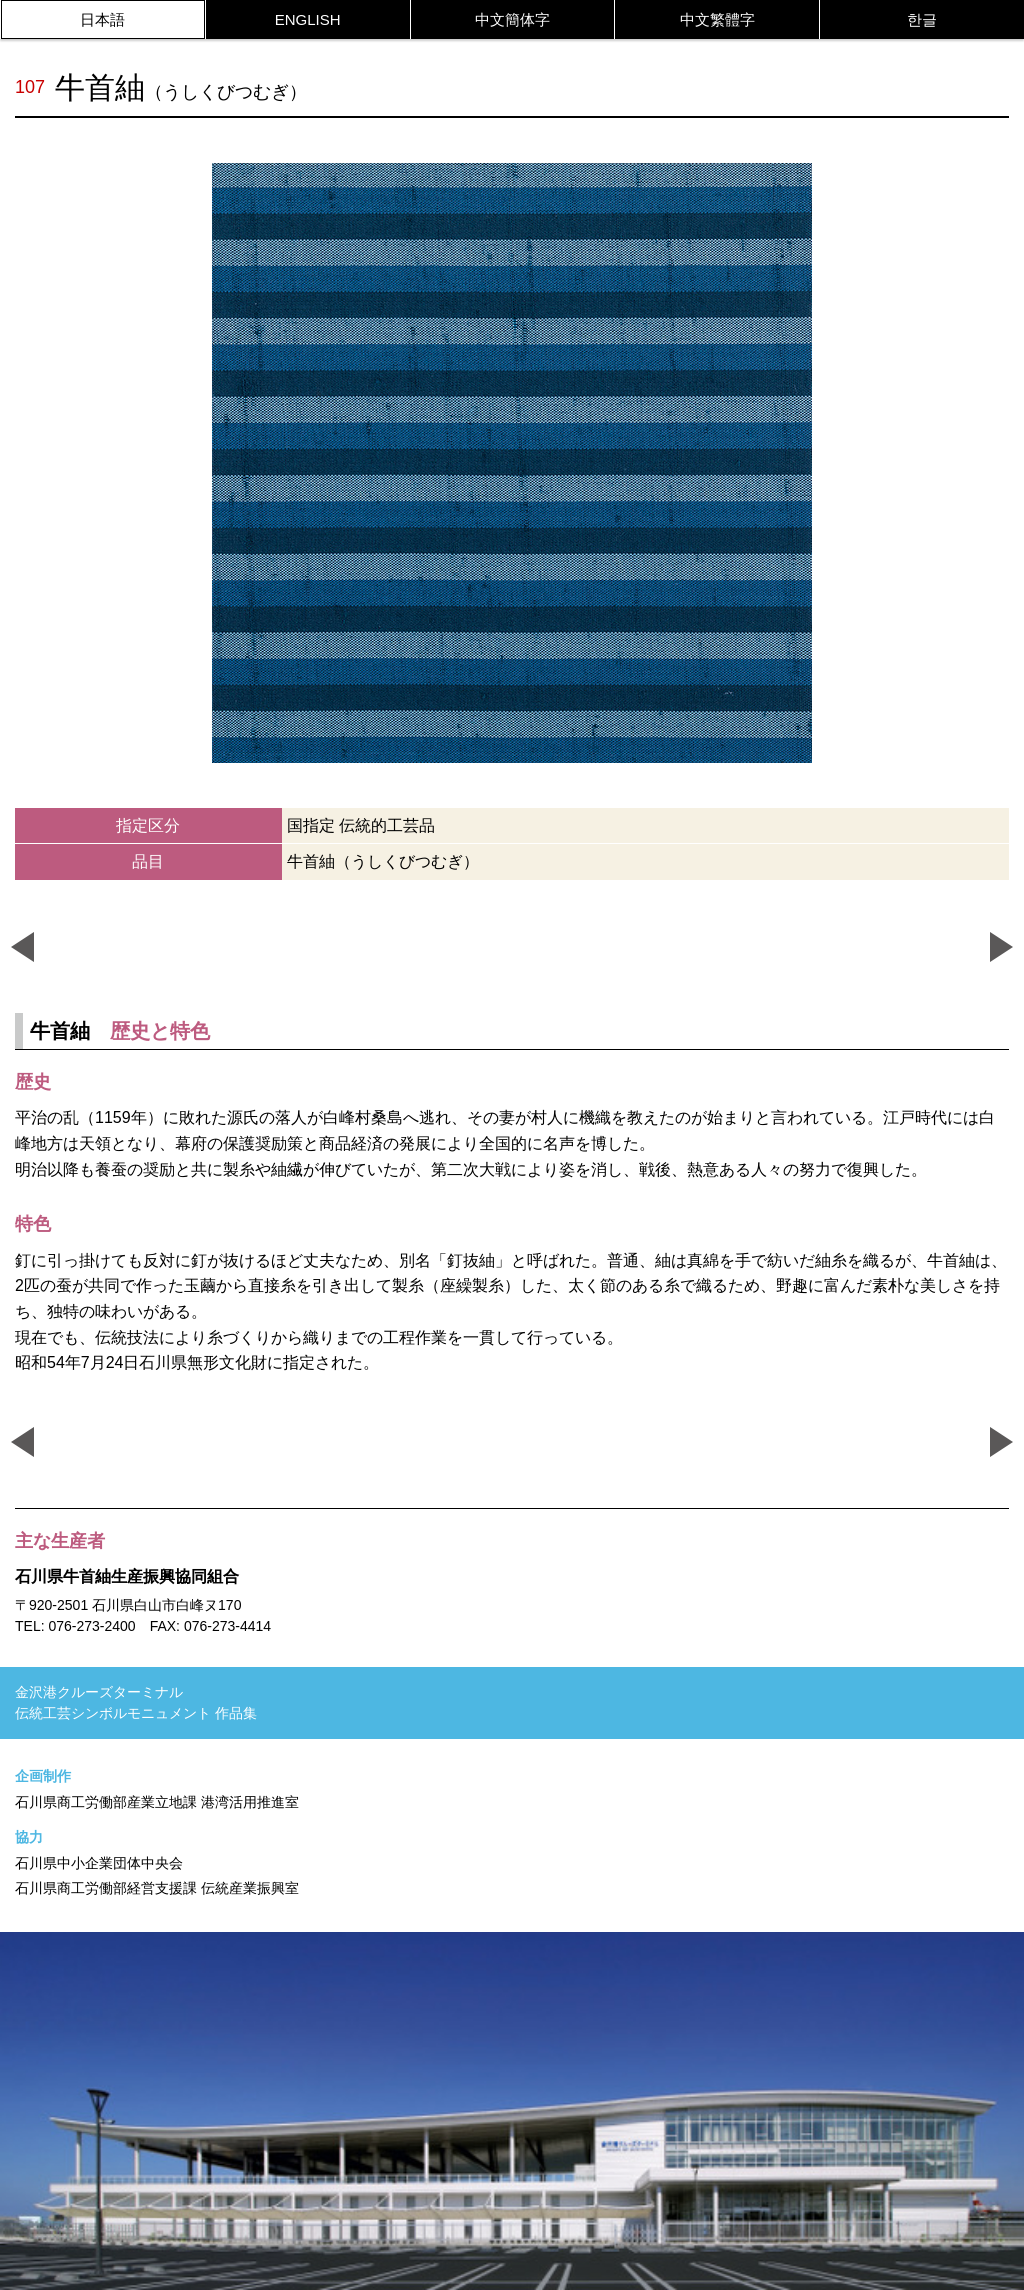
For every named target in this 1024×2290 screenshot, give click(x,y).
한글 (922, 19)
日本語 (102, 19)
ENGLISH (308, 19)
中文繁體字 (717, 19)
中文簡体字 (512, 19)
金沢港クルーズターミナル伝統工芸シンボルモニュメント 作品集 (136, 1702)
